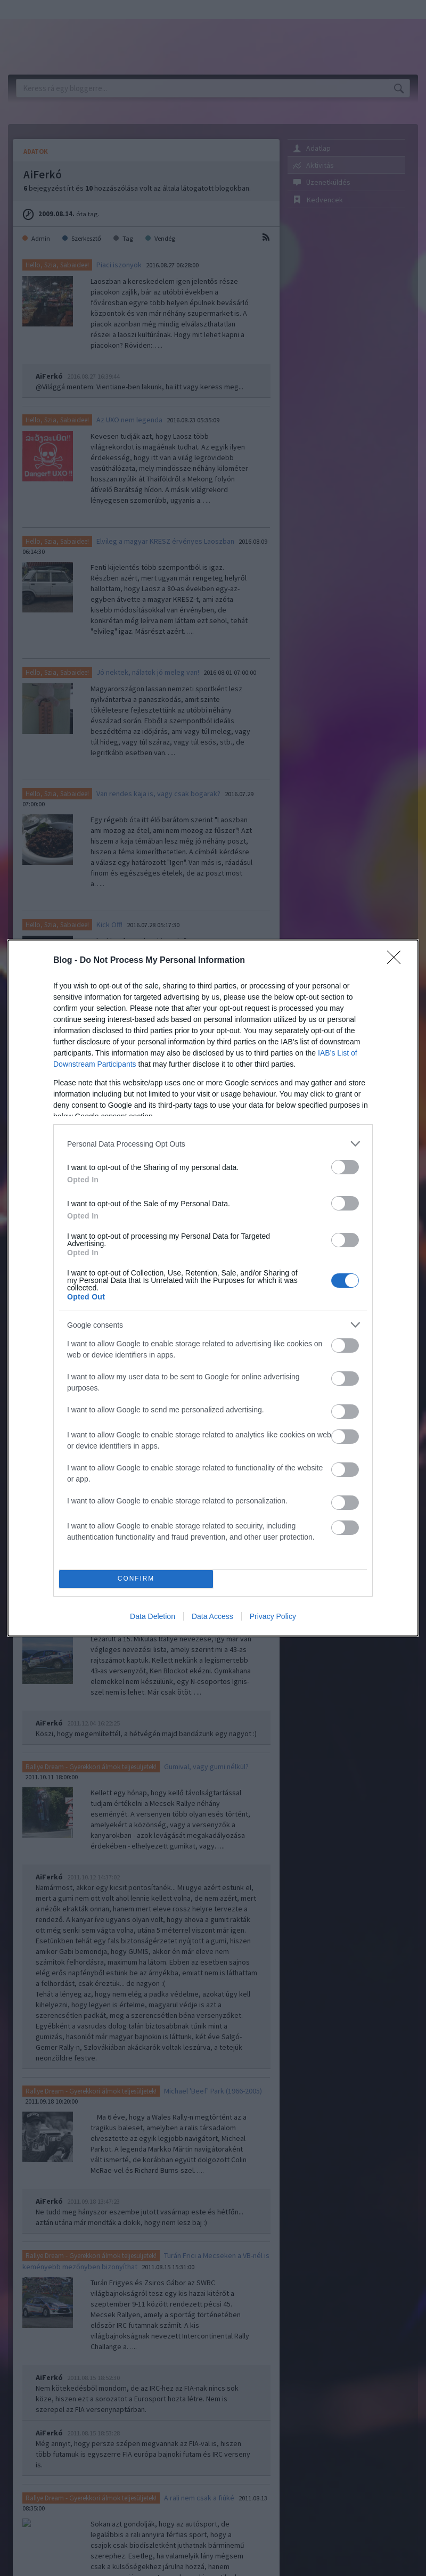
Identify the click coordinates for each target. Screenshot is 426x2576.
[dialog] (213, 1288)
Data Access (212, 1616)
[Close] (397, 961)
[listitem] (213, 1143)
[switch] (345, 1167)
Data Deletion (152, 1616)
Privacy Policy (273, 1616)
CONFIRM (136, 1579)
